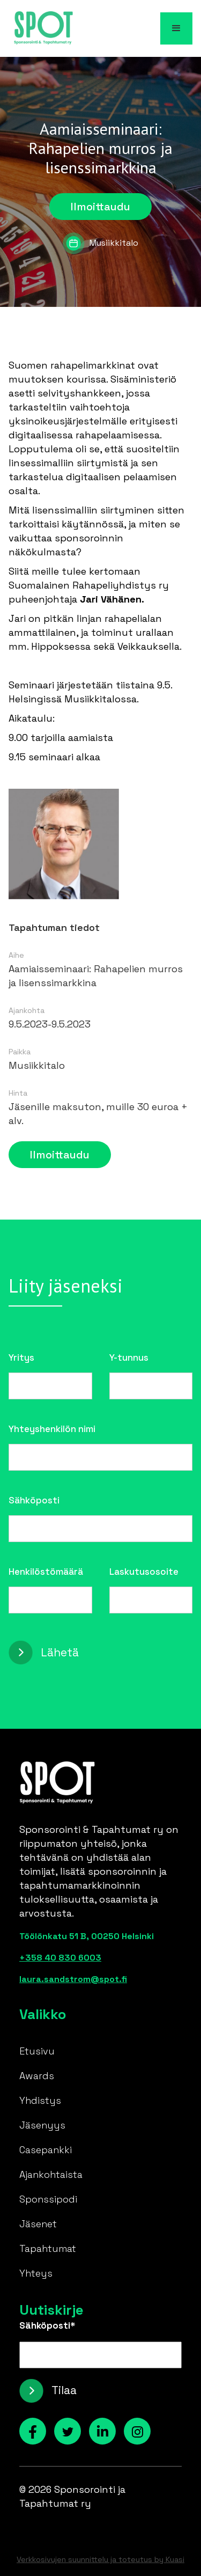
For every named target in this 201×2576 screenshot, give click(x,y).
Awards (36, 2075)
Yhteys (36, 2273)
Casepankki (45, 2150)
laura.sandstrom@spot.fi (73, 1979)
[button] (176, 28)
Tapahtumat (47, 2248)
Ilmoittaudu (100, 207)
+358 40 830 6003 (60, 1957)
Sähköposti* (47, 2325)
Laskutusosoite (143, 1571)
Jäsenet (38, 2224)
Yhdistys (40, 2100)
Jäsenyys (42, 2125)
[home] (41, 28)
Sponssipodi (48, 2199)
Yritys (21, 1357)
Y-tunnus (128, 1357)
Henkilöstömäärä (46, 1571)
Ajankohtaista (51, 2174)
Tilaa (64, 2390)
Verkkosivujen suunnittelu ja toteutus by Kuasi (100, 2559)
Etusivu (37, 2051)
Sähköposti (34, 1500)
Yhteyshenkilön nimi (52, 1429)
